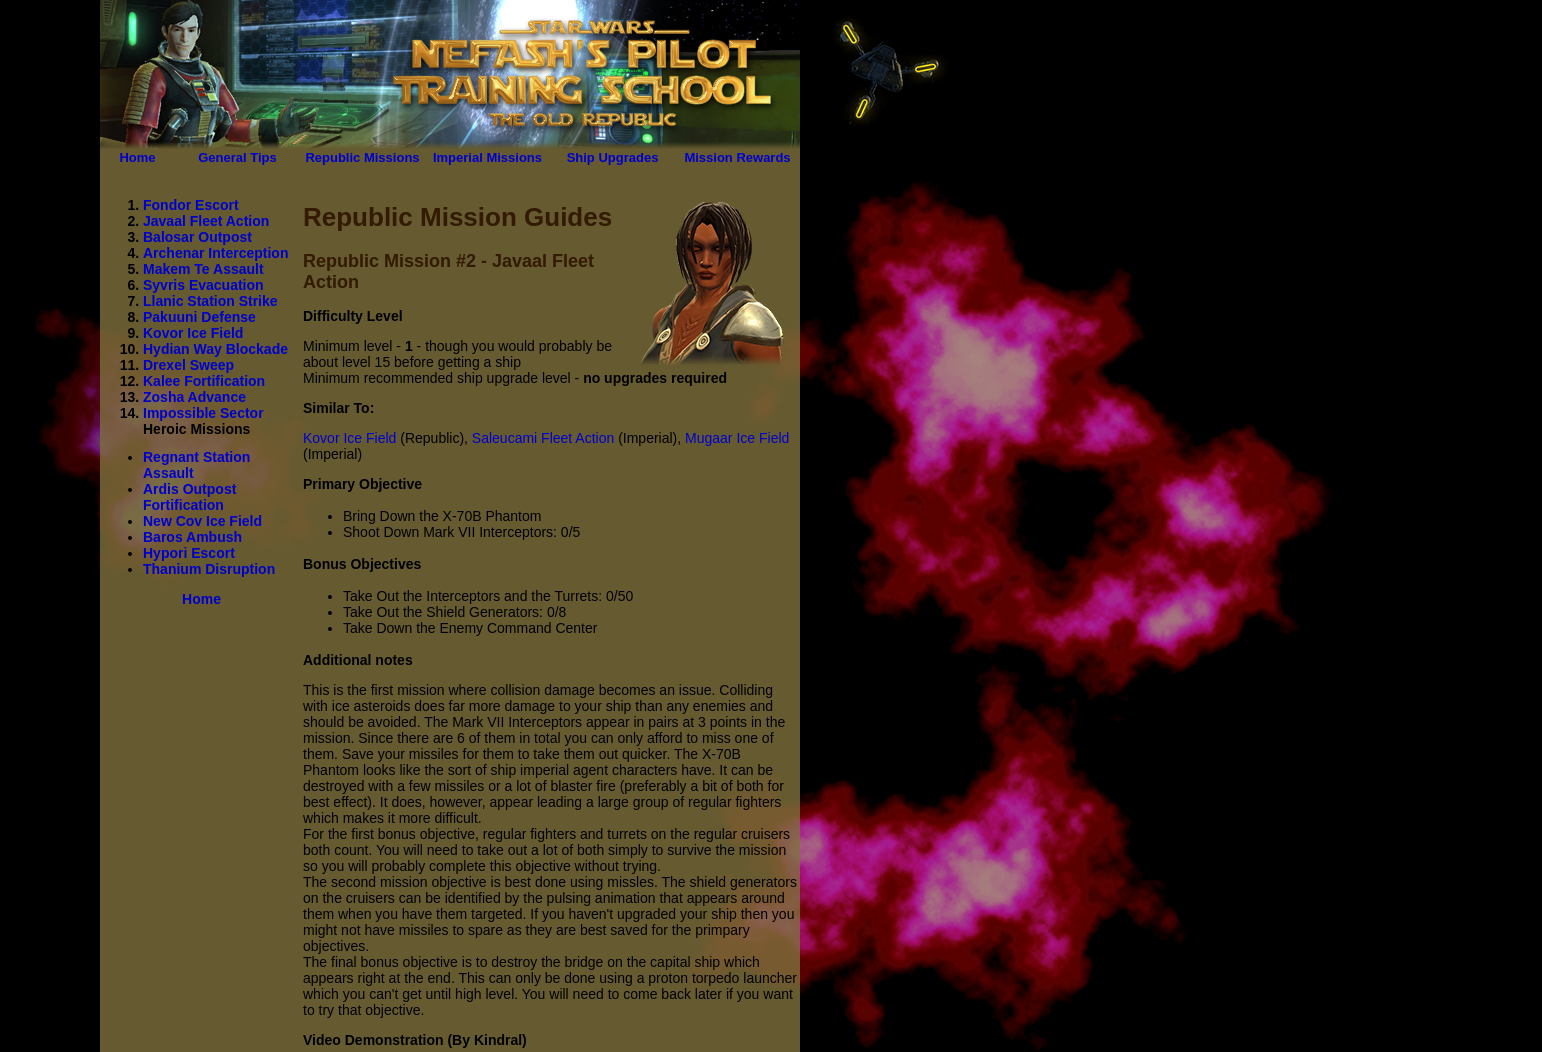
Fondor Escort (191, 205)
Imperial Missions (487, 157)
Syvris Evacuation (203, 285)
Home (137, 157)
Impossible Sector (203, 413)
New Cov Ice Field (202, 521)
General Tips (237, 157)
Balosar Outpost (197, 237)
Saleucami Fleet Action (543, 438)
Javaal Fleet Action (206, 221)
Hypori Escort (189, 553)
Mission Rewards (737, 157)
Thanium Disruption (209, 569)
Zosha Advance (194, 397)
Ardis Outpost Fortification (189, 497)
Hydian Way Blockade (215, 349)
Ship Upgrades (613, 157)
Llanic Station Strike (210, 301)
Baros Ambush (192, 537)
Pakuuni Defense (199, 317)
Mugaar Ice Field (737, 438)
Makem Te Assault (203, 269)
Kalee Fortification (204, 381)
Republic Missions (362, 157)
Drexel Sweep (188, 365)
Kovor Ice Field (193, 333)
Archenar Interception (215, 253)
